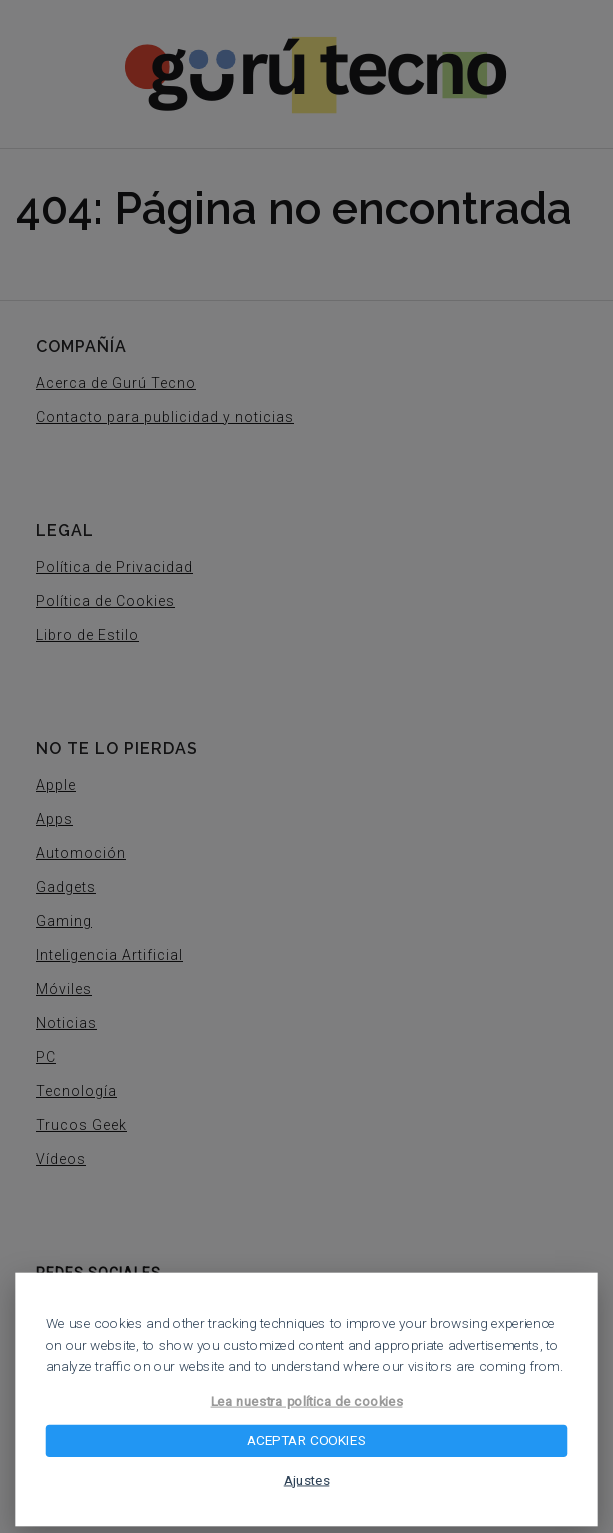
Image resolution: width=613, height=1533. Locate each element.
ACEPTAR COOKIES (307, 1441)
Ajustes (307, 1480)
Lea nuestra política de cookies (307, 1401)
